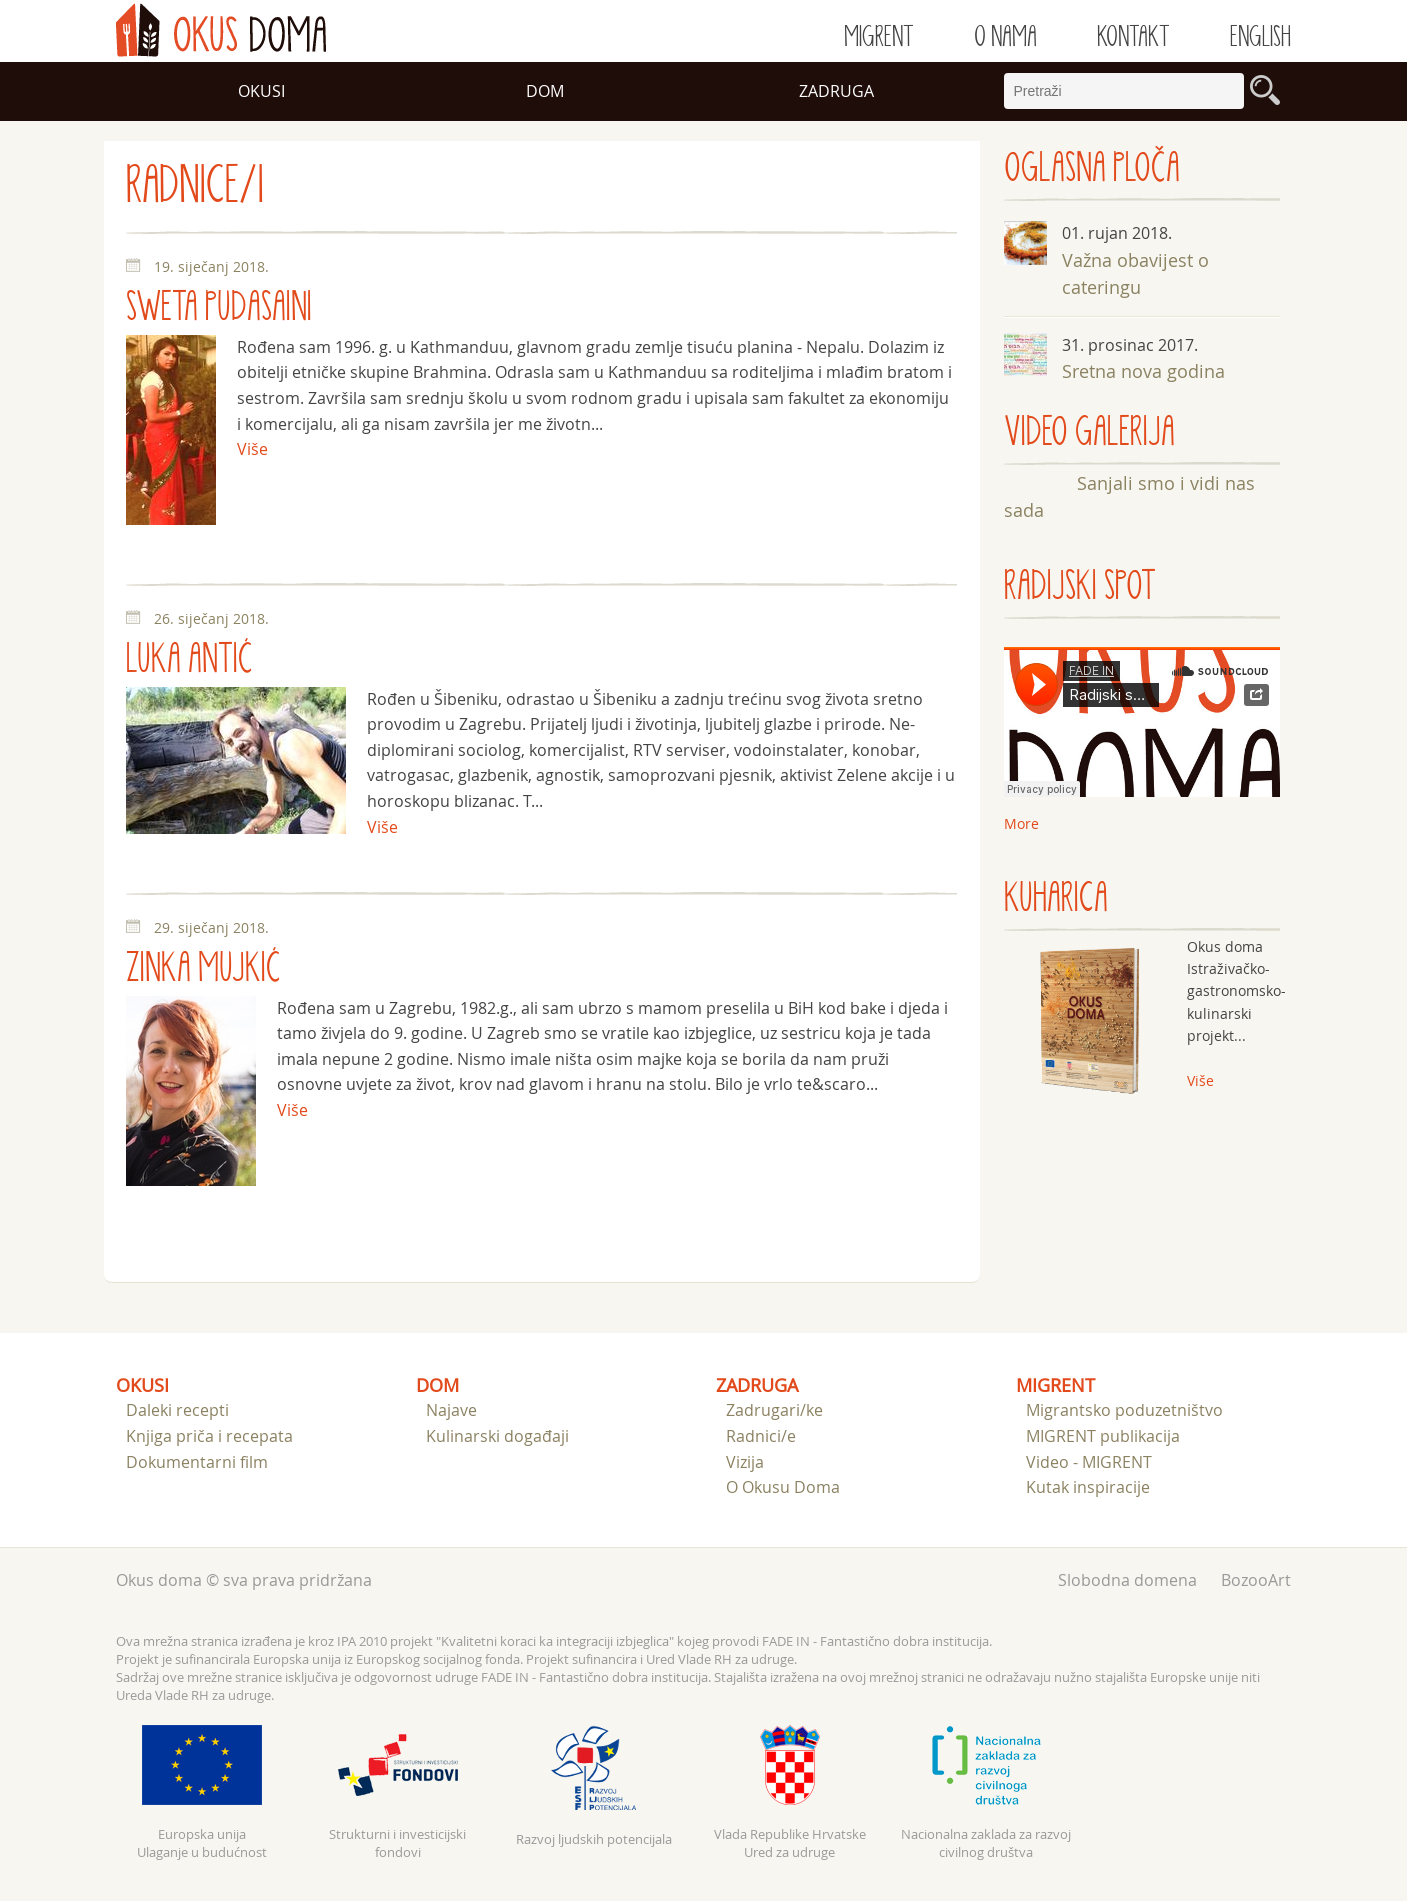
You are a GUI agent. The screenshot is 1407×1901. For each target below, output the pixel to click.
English (1260, 37)
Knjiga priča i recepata (209, 1436)
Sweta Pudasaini (219, 307)
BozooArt (1256, 1580)
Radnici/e (761, 1436)
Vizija (745, 1462)
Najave (451, 1410)
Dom (545, 91)
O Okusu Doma (783, 1487)
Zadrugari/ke (774, 1410)
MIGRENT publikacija (1103, 1436)
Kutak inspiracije (1088, 1487)
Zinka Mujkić (203, 968)
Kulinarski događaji (497, 1436)
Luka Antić (189, 659)
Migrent (879, 37)
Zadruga (836, 91)
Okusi (261, 91)
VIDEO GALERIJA (1089, 432)
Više (252, 449)
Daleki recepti (177, 1410)
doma (221, 30)
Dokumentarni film (197, 1462)
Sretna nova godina (1143, 371)
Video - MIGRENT (1089, 1462)
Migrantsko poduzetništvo (1124, 1410)
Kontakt (1133, 37)
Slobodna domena (1127, 1580)
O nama (1005, 37)
